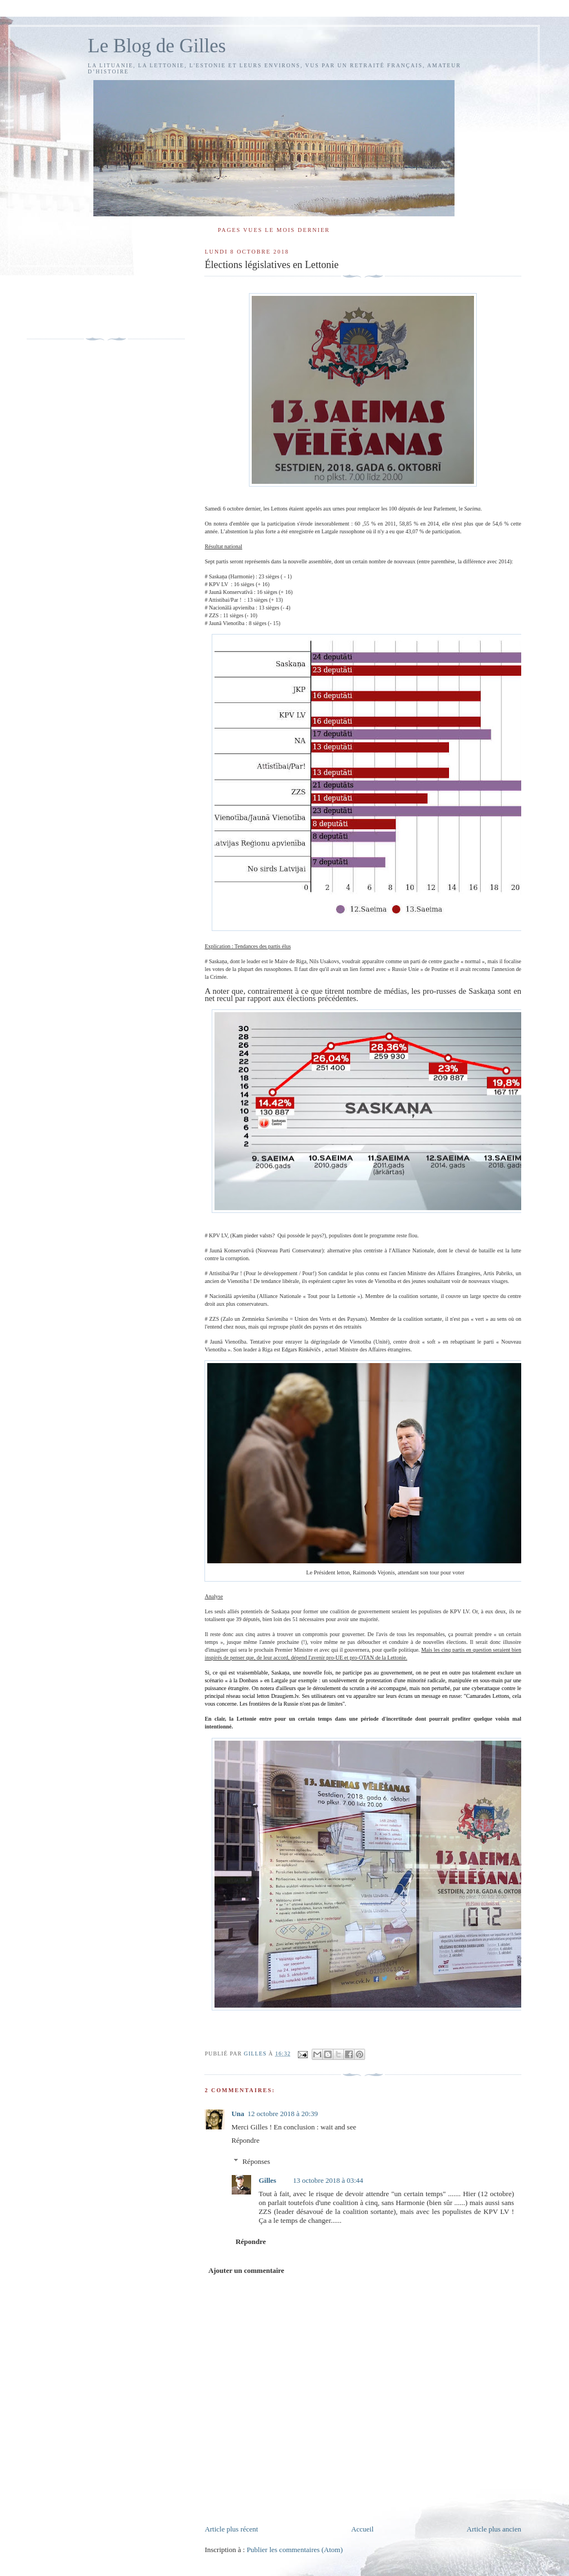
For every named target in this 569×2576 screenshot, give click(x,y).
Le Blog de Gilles (157, 46)
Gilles (267, 2180)
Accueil (362, 2529)
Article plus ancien (494, 2529)
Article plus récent (231, 2529)
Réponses (256, 2161)
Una (237, 2113)
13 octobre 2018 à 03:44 (328, 2180)
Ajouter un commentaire (246, 2270)
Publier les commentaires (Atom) (295, 2549)
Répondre (245, 2140)
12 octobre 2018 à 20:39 (283, 2113)
